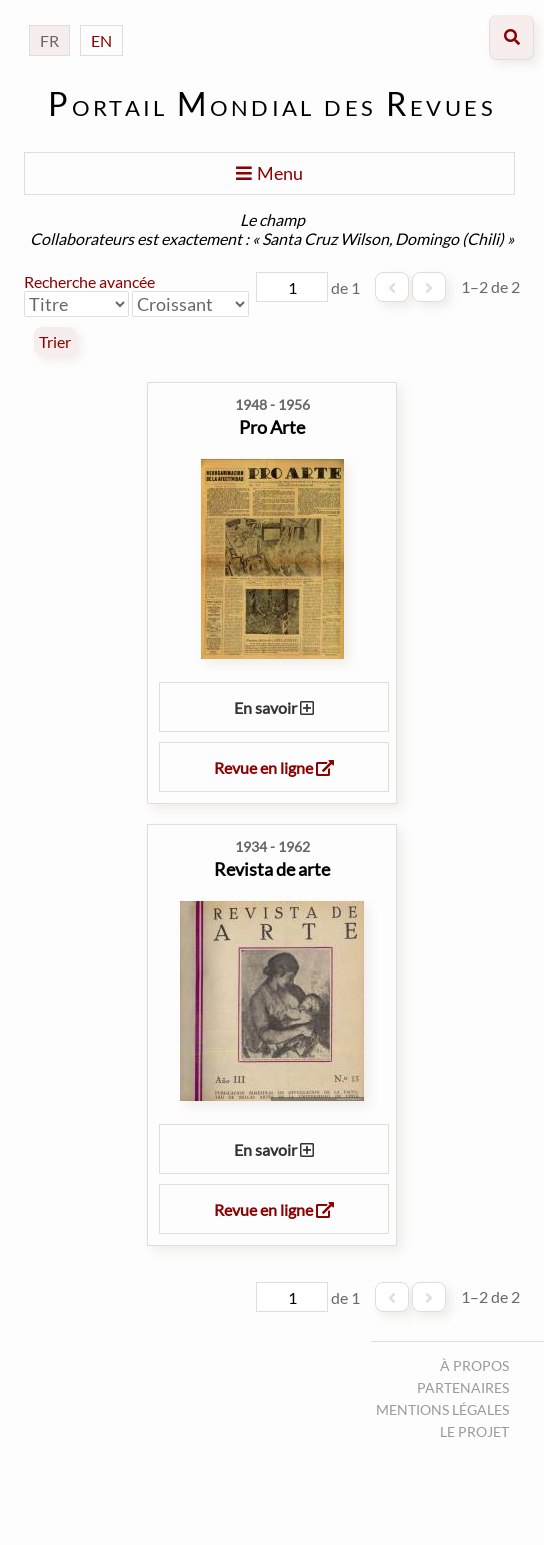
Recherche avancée (89, 281)
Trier (55, 342)
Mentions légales (442, 1409)
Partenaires (463, 1387)
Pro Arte (272, 427)
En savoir (274, 707)
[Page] (292, 287)
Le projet (474, 1431)
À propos (474, 1365)
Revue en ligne (274, 767)
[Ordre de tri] (190, 304)
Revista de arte (272, 869)
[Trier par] (76, 304)
